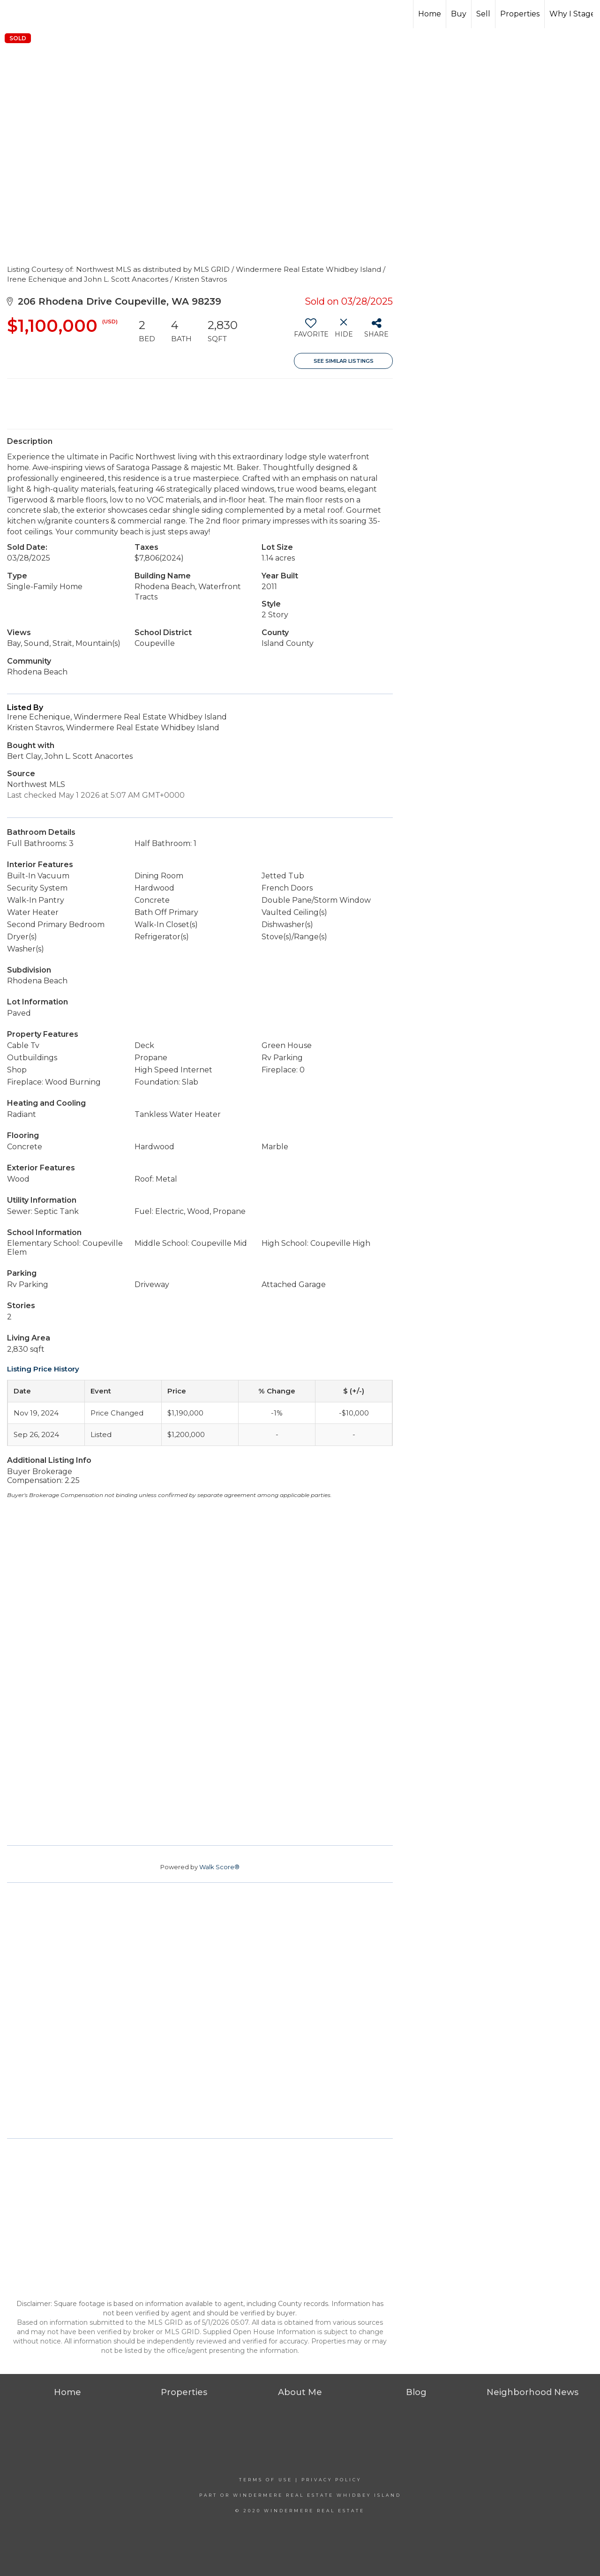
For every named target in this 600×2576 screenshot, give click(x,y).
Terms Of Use (265, 2479)
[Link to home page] (299, 14)
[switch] (310, 331)
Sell (483, 13)
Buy (458, 13)
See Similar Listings (344, 361)
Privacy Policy (331, 2479)
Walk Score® (219, 1867)
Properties (520, 13)
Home (429, 13)
